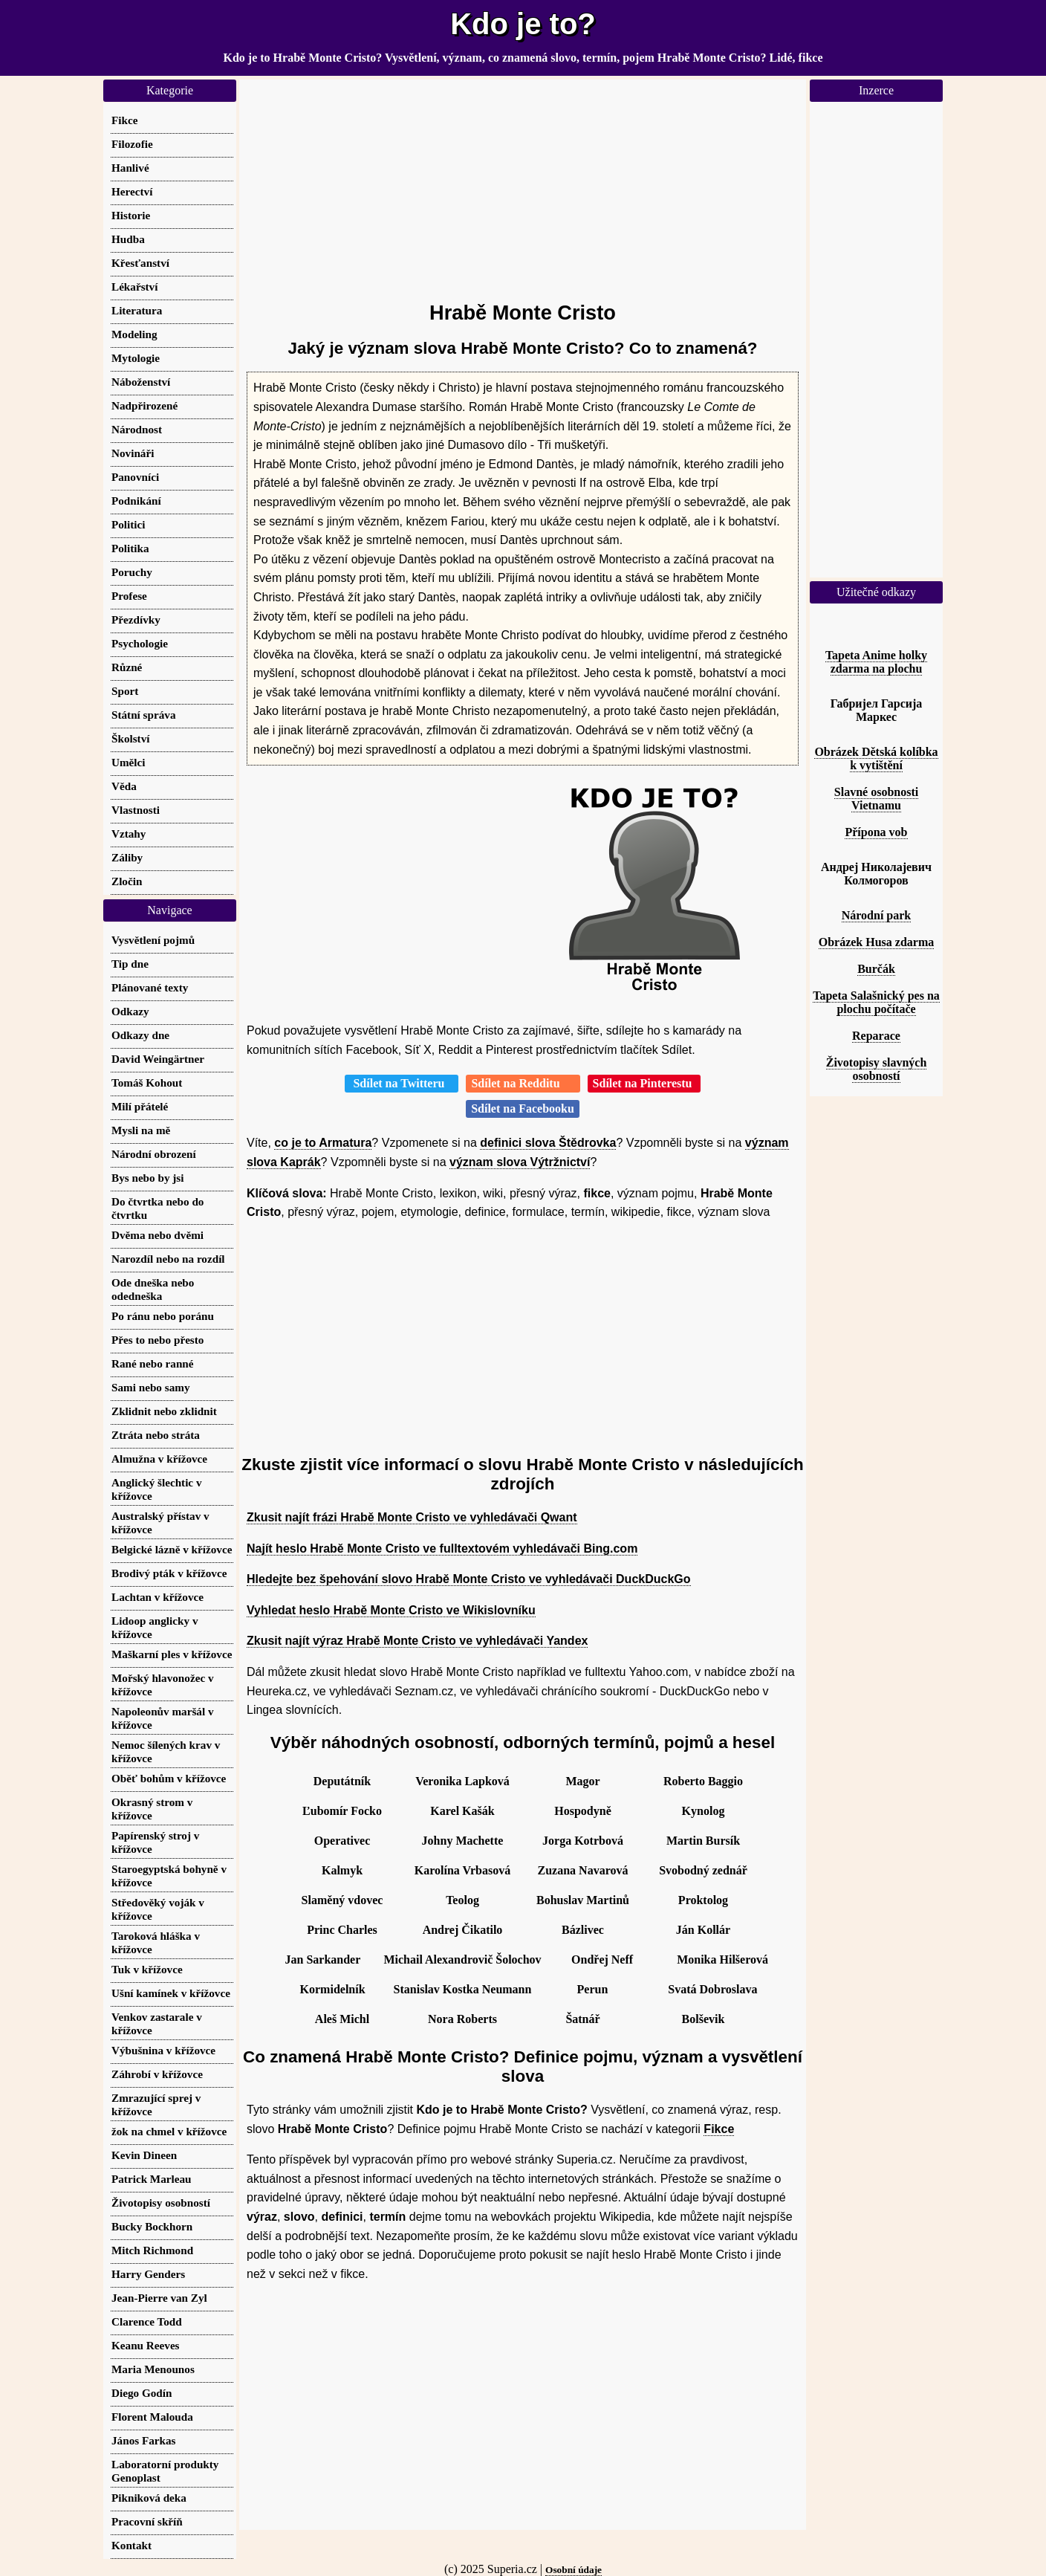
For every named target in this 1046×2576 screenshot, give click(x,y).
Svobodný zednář (703, 1870)
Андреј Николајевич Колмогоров (876, 874)
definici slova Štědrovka (548, 1142)
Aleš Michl (342, 2019)
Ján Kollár (703, 1929)
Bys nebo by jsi (147, 1177)
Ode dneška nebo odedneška (152, 1289)
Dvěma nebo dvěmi (157, 1235)
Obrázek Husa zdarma (877, 942)
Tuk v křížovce (147, 1969)
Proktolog (703, 1900)
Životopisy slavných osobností (876, 1069)
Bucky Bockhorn (151, 2226)
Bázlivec (583, 1929)
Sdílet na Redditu (522, 1083)
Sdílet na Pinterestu (644, 1083)
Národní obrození (153, 1154)
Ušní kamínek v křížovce (170, 1993)
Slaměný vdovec (342, 1900)
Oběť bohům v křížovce (168, 1778)
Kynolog (703, 1811)
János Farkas (143, 2440)
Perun (592, 1989)
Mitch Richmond (152, 2250)
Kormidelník (333, 1989)
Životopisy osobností (160, 2202)
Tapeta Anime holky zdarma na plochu (876, 662)
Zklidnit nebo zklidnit (164, 1411)
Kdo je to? (523, 23)
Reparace (876, 1035)
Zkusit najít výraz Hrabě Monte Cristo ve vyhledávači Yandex (417, 1640)
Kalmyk (342, 1870)
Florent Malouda (152, 2416)
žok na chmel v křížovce (169, 2131)
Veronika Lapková (462, 1781)
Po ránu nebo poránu (162, 1316)
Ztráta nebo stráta (155, 1434)
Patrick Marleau (151, 2178)
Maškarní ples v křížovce (171, 1654)
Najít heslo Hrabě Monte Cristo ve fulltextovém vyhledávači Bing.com (442, 1548)
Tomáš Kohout (146, 1082)
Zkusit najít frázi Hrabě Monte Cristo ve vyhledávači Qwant (412, 1517)
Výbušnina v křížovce (163, 2050)
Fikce (719, 2129)
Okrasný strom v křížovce (151, 1809)
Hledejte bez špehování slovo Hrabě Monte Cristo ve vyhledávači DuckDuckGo (469, 1579)
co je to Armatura (322, 1142)
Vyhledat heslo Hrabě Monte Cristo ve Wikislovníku (391, 1610)
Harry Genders (148, 2274)
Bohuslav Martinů (582, 1900)
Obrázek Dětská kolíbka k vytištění (876, 758)
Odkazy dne (140, 1035)
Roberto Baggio (703, 1781)
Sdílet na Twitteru (401, 1083)
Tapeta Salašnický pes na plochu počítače (876, 1002)
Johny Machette (463, 1840)
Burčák (876, 968)
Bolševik (703, 2019)
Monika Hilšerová (722, 1959)
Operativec (342, 1840)
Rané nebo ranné (152, 1363)
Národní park (877, 915)
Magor (582, 1781)
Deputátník (342, 1781)
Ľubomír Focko (342, 1811)
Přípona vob (876, 832)
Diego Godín (141, 2392)
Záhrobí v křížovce (157, 2074)
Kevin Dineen (144, 2155)
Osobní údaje (573, 2569)
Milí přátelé (139, 1106)
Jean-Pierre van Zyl (159, 2297)
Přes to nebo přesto (157, 1339)
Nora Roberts (462, 2019)
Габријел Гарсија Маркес (877, 710)
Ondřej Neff (602, 1959)
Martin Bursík (703, 1840)
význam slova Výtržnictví (519, 1162)
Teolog (462, 1900)
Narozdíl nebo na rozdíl (168, 1258)
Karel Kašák (462, 1811)
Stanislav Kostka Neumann (463, 1989)
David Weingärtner (157, 1058)
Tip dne (130, 963)
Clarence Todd (146, 2321)
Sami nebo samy (150, 1387)
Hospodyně (582, 1811)
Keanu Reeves (145, 2345)
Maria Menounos (153, 2369)
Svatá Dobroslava (712, 1989)
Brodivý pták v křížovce (169, 1573)
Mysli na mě (140, 1130)
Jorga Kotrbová (582, 1840)
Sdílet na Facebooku (522, 1108)
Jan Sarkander (323, 1959)
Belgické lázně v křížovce (171, 1549)
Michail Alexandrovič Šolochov (462, 1959)
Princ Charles (342, 1929)
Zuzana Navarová (583, 1870)
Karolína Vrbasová (462, 1870)
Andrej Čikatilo (463, 1929)
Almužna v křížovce (159, 1458)
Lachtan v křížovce (157, 1596)
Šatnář (582, 2019)
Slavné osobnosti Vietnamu (876, 799)
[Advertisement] (522, 184)
